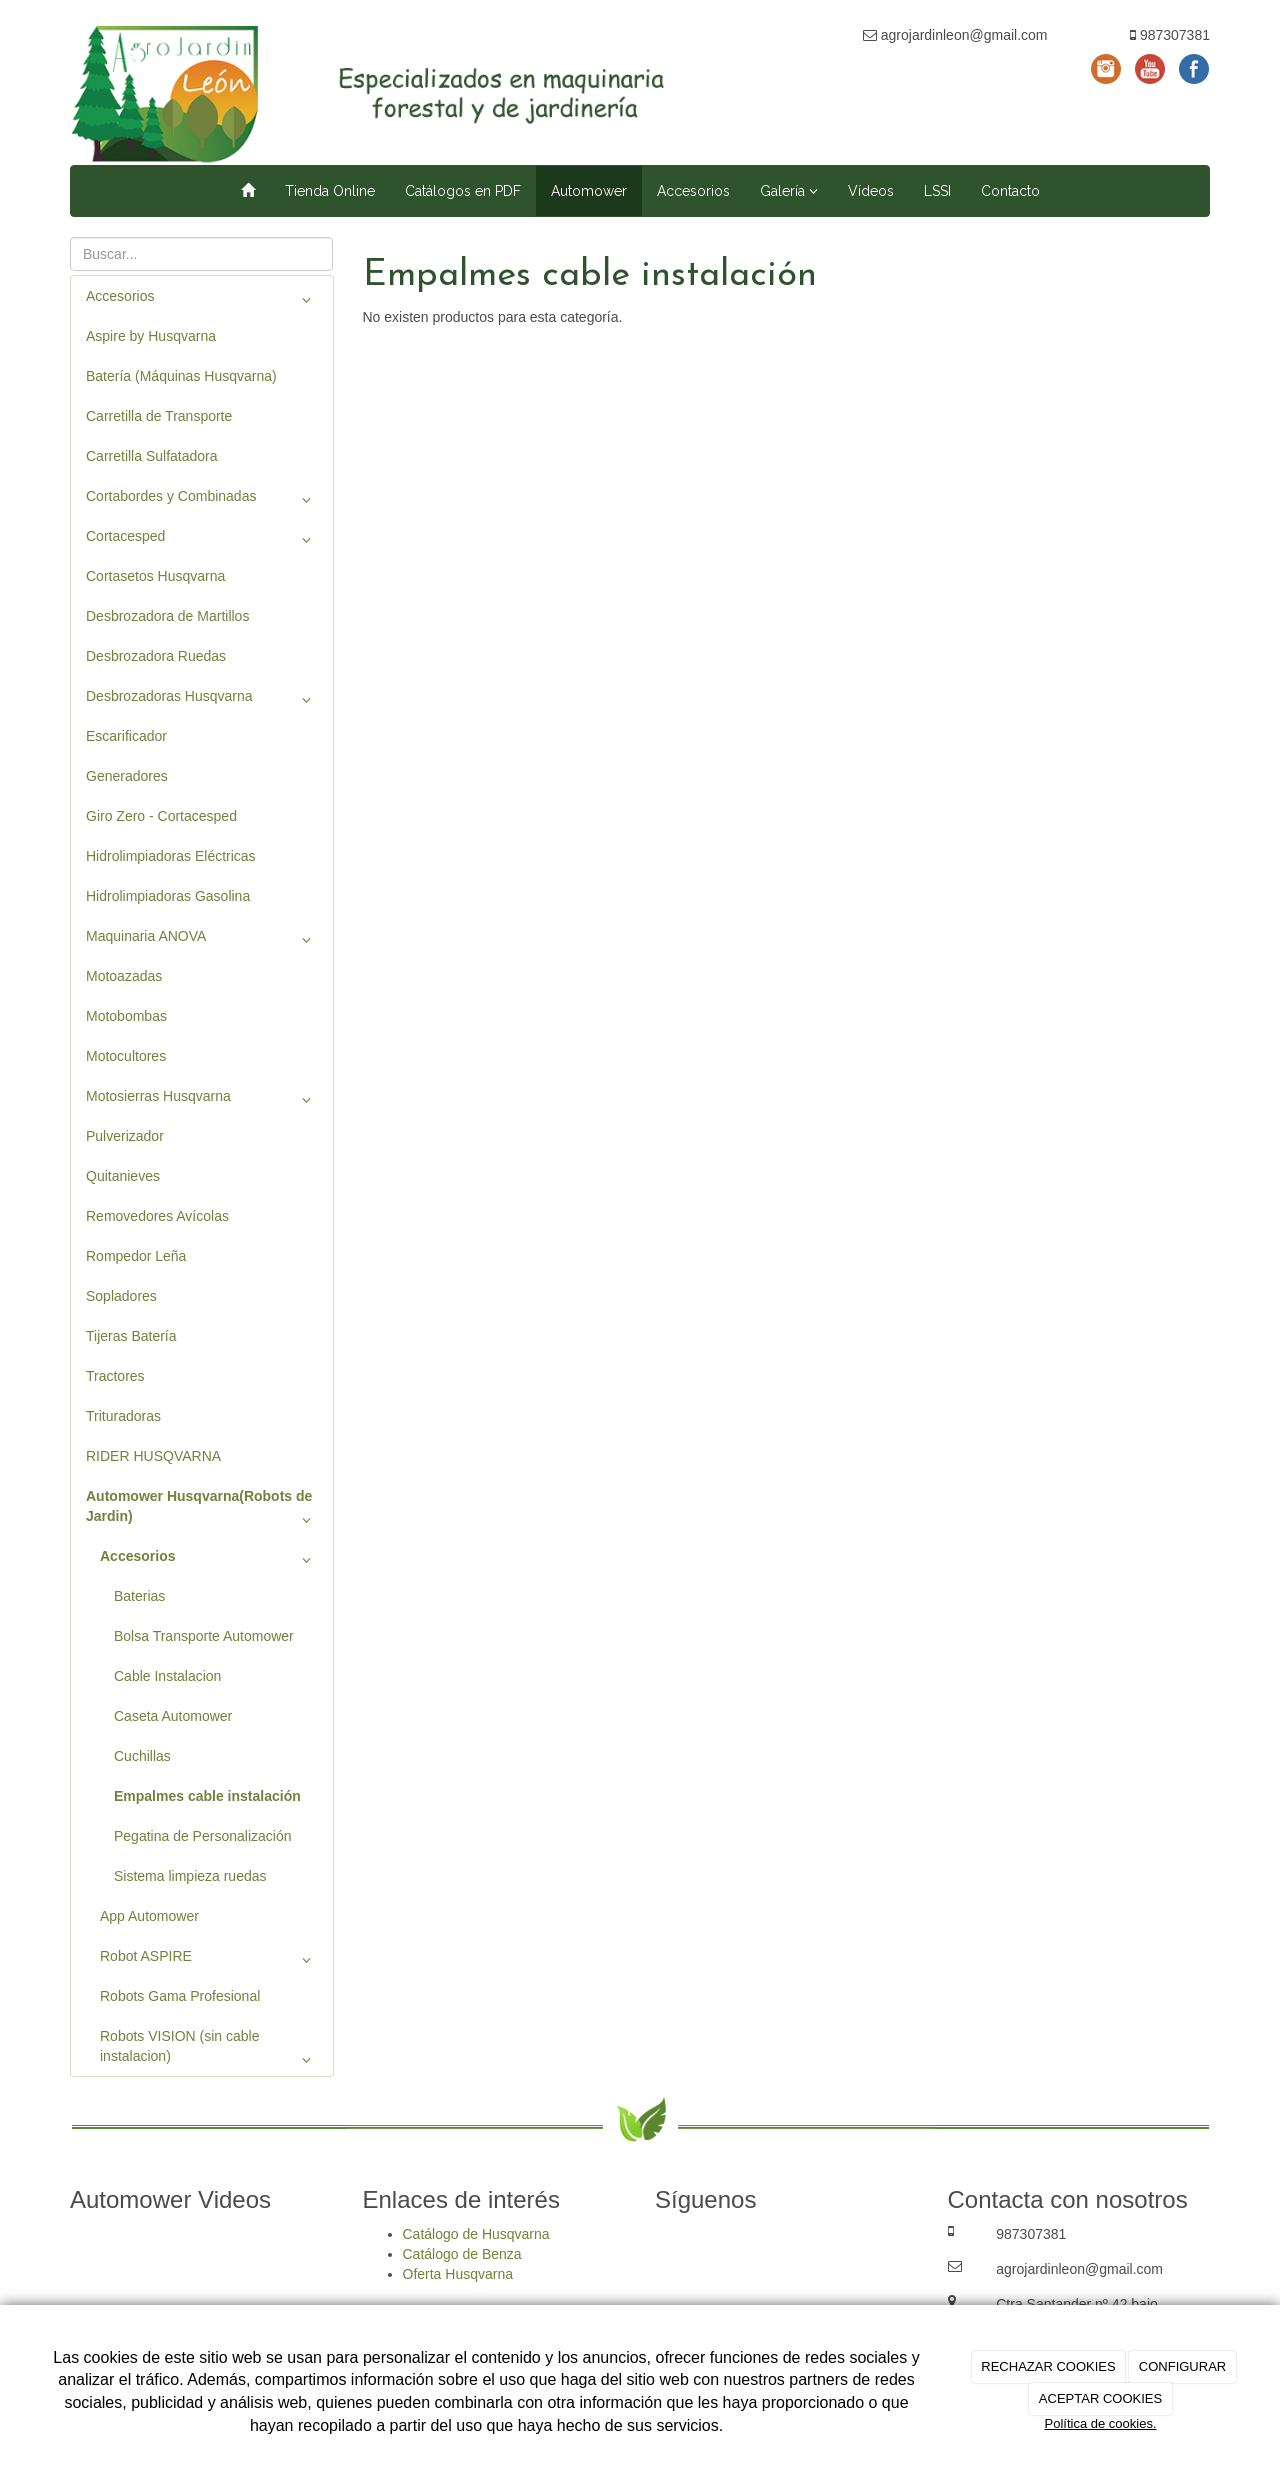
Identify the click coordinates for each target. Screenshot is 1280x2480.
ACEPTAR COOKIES (1100, 2398)
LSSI (937, 191)
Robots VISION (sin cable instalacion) (209, 2051)
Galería (789, 191)
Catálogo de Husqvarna (476, 2234)
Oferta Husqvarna (458, 2274)
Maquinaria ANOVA (202, 940)
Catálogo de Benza (462, 2254)
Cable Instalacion (167, 1676)
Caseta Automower (173, 1716)
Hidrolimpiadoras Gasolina (168, 896)
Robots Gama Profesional (180, 1996)
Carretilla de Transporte (159, 416)
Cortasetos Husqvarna (155, 576)
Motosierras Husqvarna (202, 1100)
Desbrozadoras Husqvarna (202, 700)
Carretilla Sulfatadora (152, 456)
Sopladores (121, 1296)
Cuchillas (142, 1756)
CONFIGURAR (1182, 2366)
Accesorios (693, 191)
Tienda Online (330, 191)
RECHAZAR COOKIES (1048, 2366)
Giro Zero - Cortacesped (161, 816)
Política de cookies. (1100, 2423)
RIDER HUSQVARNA (153, 1456)
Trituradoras (123, 1416)
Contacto (1010, 191)
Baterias (139, 1596)
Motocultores (126, 1056)
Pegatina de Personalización (202, 1836)
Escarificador (126, 736)
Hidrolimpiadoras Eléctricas (171, 856)
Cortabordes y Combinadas (202, 500)
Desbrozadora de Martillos (167, 616)
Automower (589, 191)
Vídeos (871, 191)
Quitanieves (123, 1176)
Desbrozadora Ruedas (156, 656)
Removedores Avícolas (157, 1216)
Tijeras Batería (131, 1336)
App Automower (149, 1916)
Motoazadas (124, 976)
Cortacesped (202, 540)
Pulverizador (125, 1136)
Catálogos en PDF (463, 191)
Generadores (127, 776)
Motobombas (126, 1016)
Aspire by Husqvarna (151, 336)
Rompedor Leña (136, 1256)
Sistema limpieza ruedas (190, 1876)
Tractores (115, 1376)
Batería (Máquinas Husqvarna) (181, 376)
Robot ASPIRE (209, 1960)
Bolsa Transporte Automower (204, 1636)
